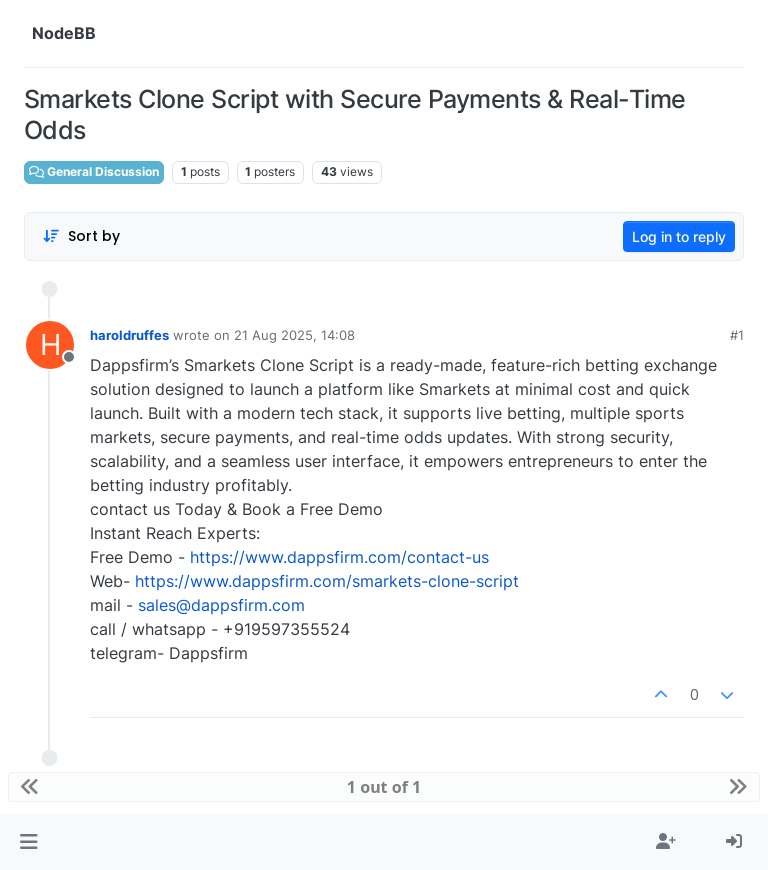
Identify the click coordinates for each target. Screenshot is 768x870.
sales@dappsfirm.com (221, 605)
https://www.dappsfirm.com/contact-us (339, 557)
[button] (28, 842)
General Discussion (94, 171)
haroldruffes (129, 335)
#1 (737, 335)
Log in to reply (679, 236)
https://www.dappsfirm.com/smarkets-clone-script (327, 581)
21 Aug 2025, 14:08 (294, 335)
